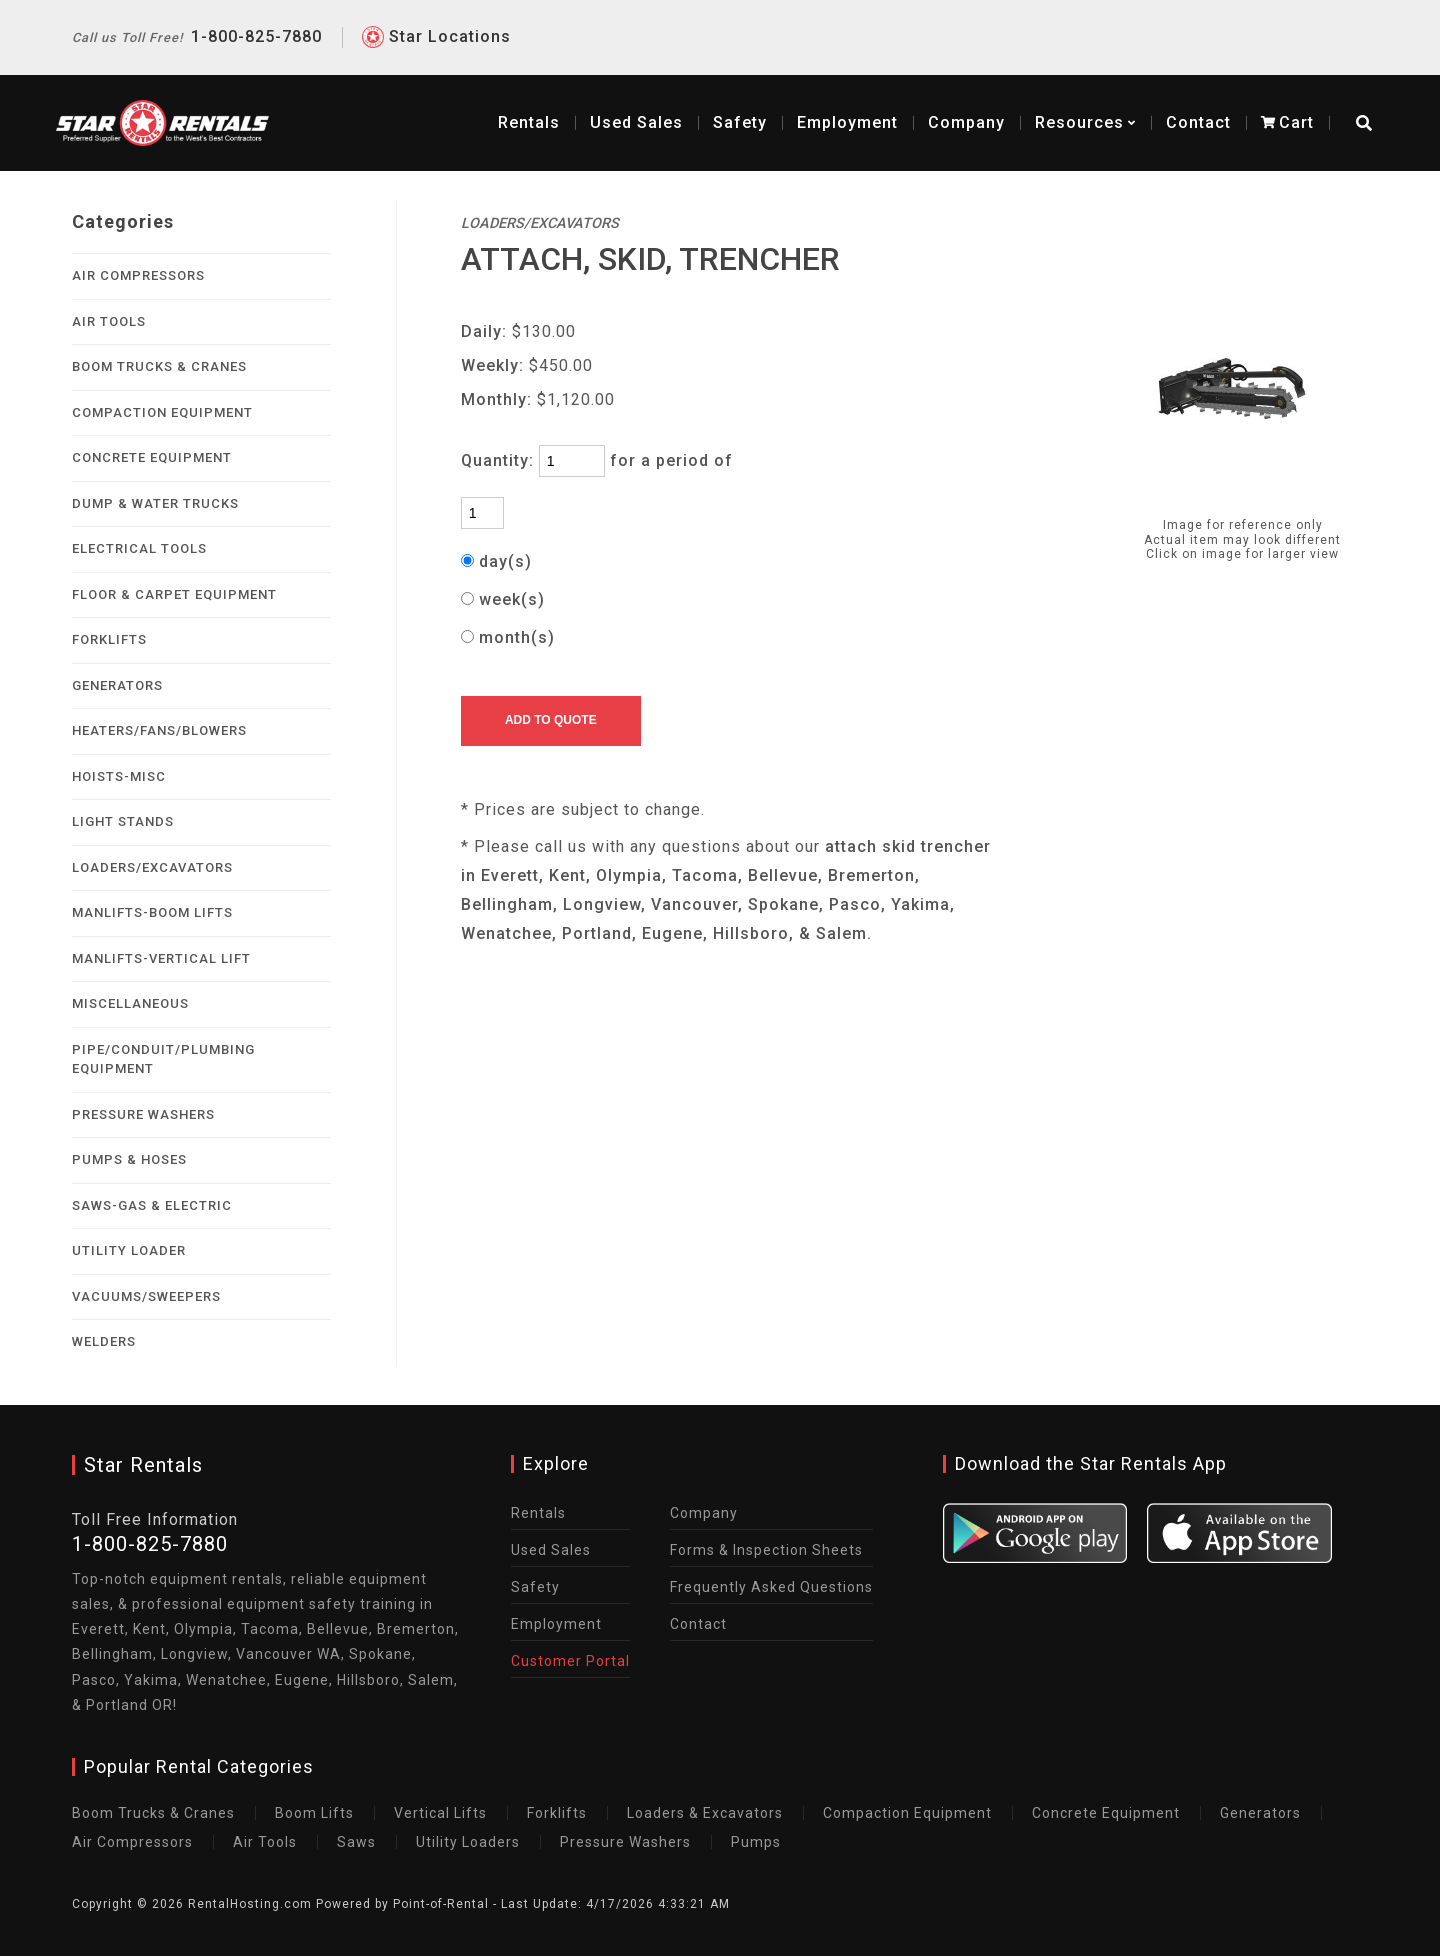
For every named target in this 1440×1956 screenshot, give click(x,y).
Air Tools (265, 1842)
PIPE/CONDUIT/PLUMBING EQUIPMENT (163, 1059)
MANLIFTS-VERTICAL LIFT (161, 958)
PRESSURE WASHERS (143, 1114)
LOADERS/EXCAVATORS (152, 867)
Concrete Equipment (1106, 1813)
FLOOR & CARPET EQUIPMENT (174, 594)
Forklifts (557, 1813)
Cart (1271, 99)
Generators (1260, 1813)
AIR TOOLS (109, 321)
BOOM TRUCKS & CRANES (159, 366)
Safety (724, 99)
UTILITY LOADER (129, 1250)
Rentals (513, 99)
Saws (356, 1842)
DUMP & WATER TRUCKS (155, 503)
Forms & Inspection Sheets (766, 1550)
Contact (1182, 99)
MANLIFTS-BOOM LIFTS (152, 912)
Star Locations (450, 19)
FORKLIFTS (109, 639)
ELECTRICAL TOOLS (139, 548)
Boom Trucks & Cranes (153, 1813)
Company (950, 99)
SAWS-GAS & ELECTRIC (152, 1205)
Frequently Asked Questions (771, 1587)
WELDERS (104, 1341)
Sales (620, 99)
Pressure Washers (625, 1842)
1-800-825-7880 (197, 19)
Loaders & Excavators (705, 1813)
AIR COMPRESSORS (138, 275)
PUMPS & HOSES (129, 1159)
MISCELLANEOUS (130, 1003)
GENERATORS (117, 685)
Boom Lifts (314, 1813)
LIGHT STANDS (123, 821)
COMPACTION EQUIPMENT (162, 412)
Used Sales (551, 1550)
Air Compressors (132, 1842)
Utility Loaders (468, 1842)
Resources (1069, 99)
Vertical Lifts (440, 1813)
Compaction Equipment (907, 1813)
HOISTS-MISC (119, 776)
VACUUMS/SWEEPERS (146, 1296)
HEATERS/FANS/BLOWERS (159, 730)
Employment (831, 99)
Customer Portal (570, 1661)
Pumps (756, 1842)
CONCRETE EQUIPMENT (152, 457)
